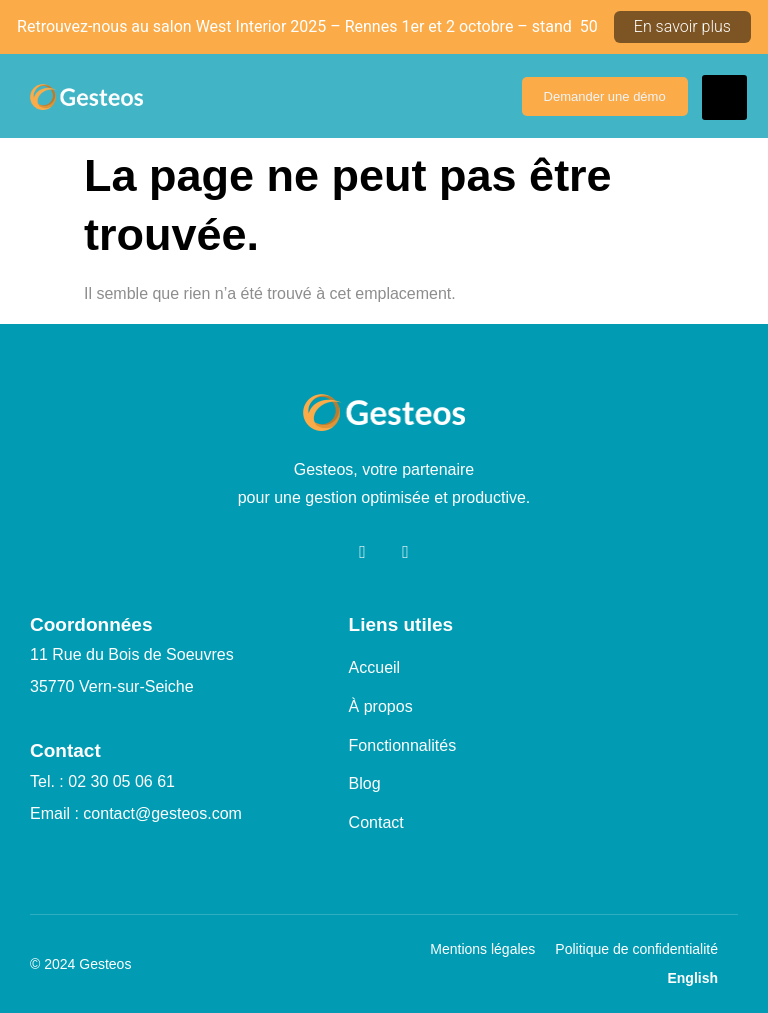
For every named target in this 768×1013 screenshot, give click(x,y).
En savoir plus (682, 26)
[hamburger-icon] (724, 97)
